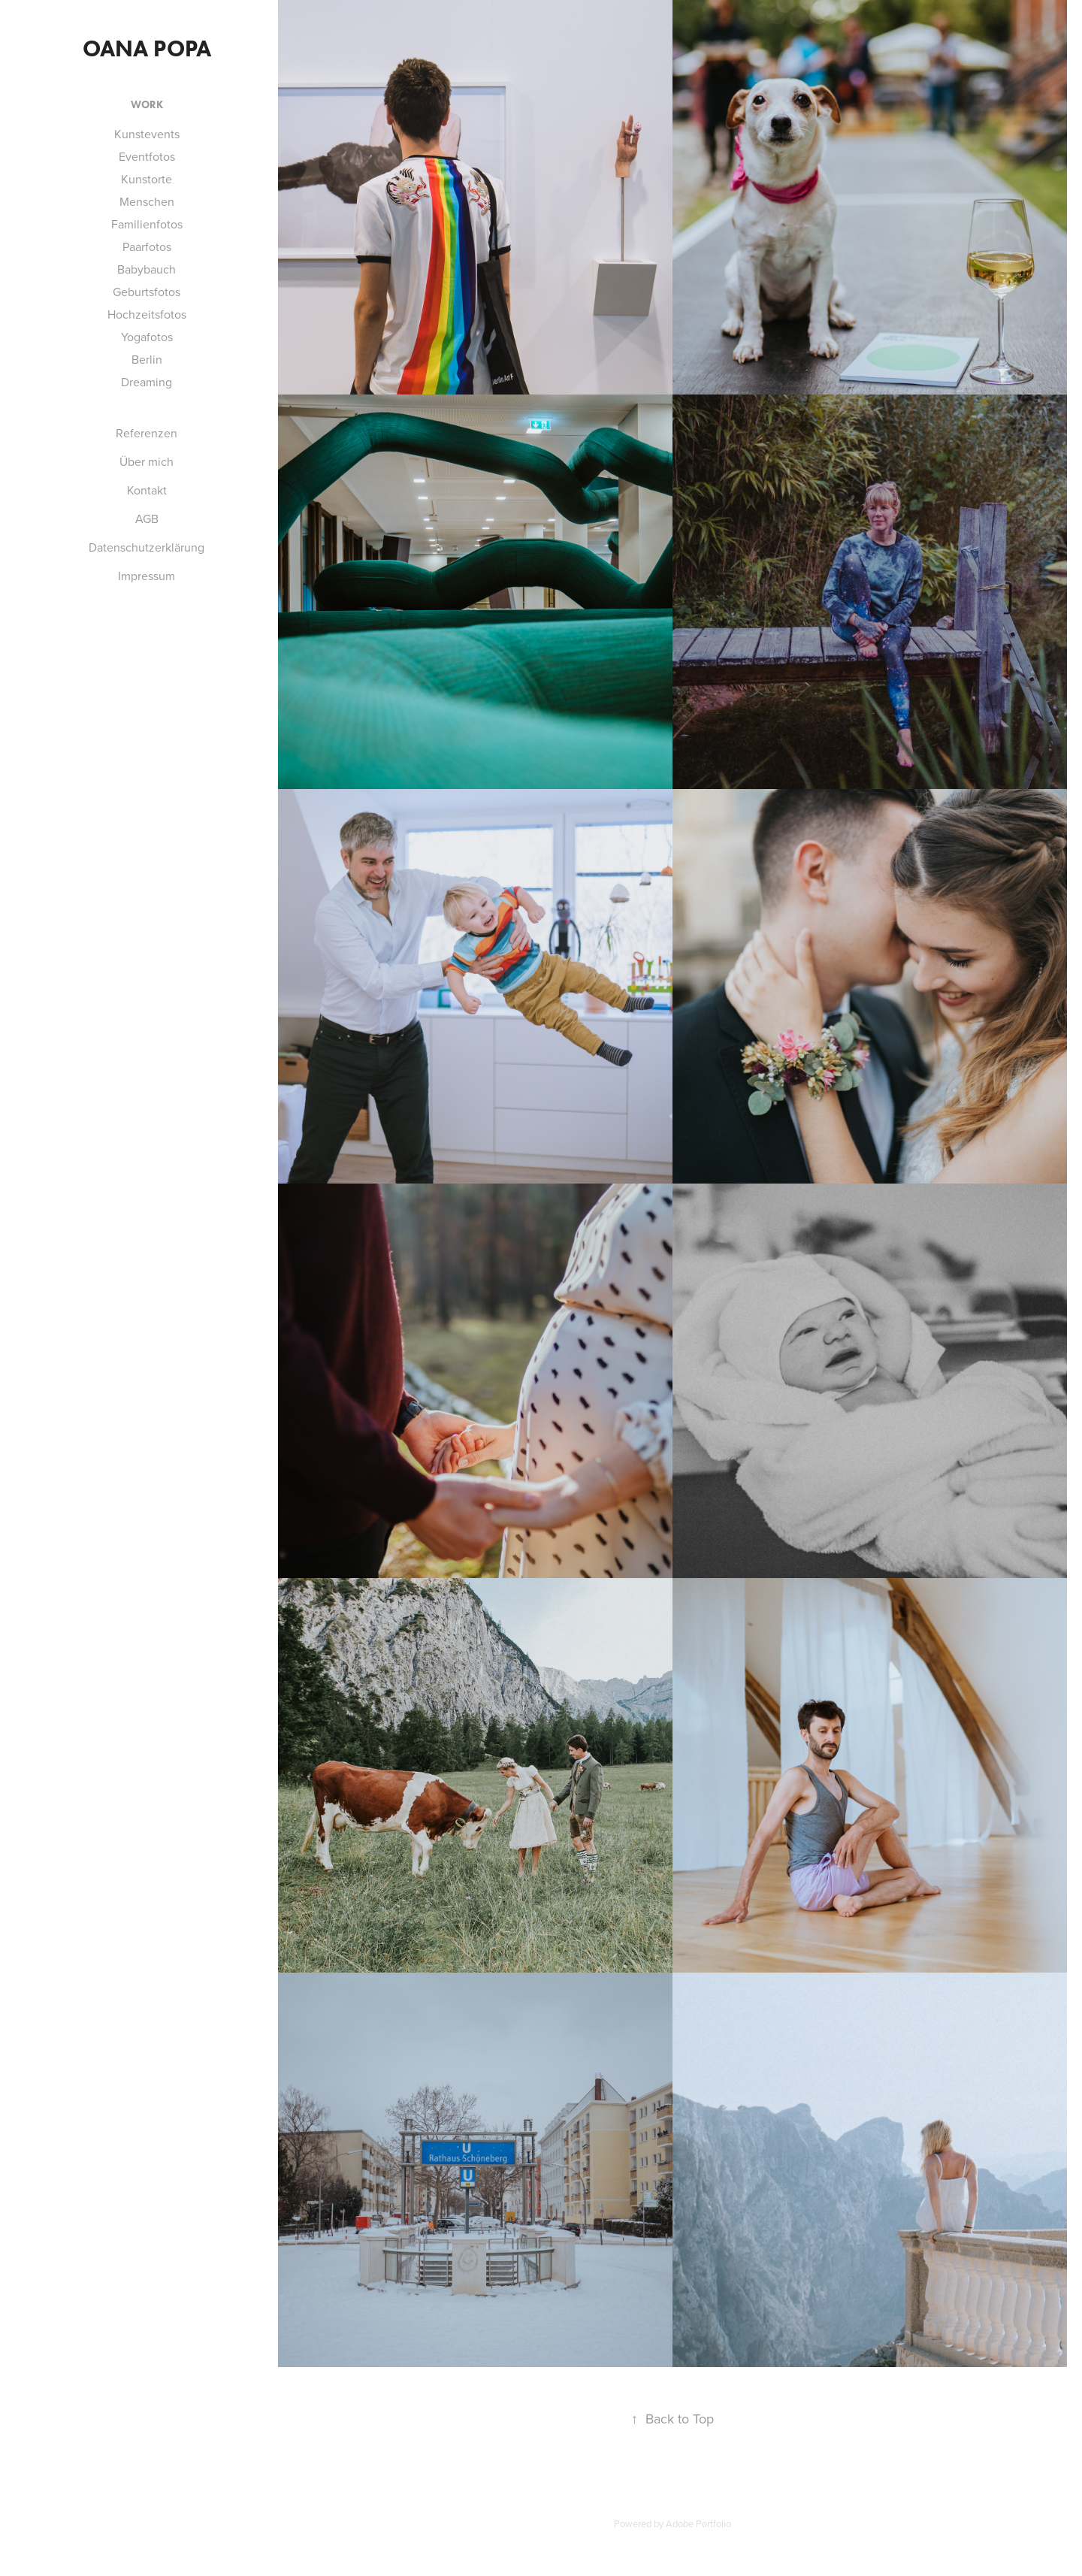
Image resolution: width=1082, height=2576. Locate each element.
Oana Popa (147, 48)
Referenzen (146, 433)
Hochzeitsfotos (146, 314)
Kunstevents (147, 133)
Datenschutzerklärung (146, 547)
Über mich (146, 461)
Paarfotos (146, 246)
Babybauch (146, 269)
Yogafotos (147, 336)
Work (147, 104)
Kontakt (147, 490)
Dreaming (146, 381)
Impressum (146, 575)
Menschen (146, 201)
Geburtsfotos (146, 291)
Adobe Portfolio (698, 2523)
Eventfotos (147, 156)
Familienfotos (147, 224)
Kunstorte (146, 179)
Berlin (146, 359)
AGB (147, 518)
